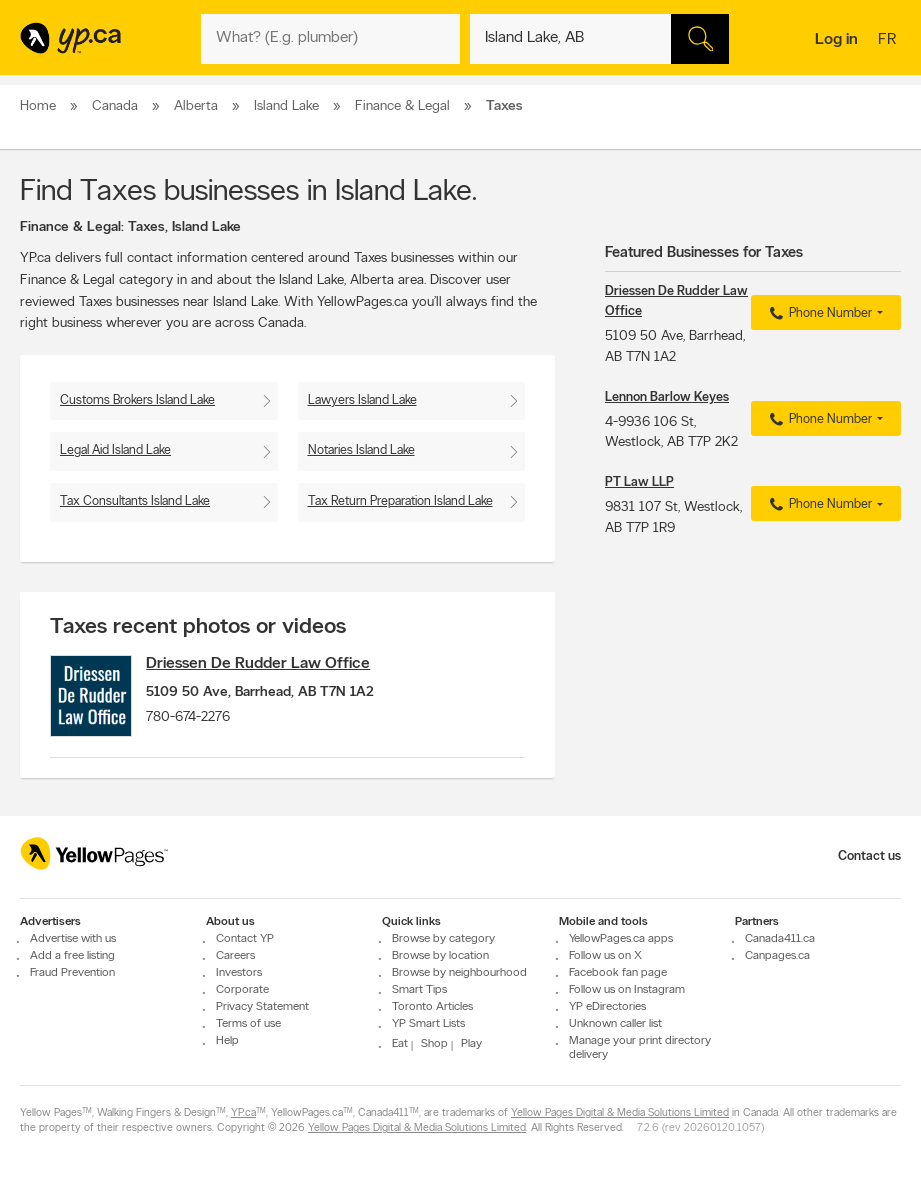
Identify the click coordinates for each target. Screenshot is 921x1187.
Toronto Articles (432, 1007)
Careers (235, 956)
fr (889, 41)
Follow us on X (605, 956)
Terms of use (248, 1024)
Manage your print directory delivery (640, 1048)
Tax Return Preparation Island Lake (400, 501)
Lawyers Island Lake (362, 400)
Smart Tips (419, 990)
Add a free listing (72, 956)
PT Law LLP (639, 482)
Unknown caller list (615, 1024)
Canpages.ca (777, 956)
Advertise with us (73, 939)
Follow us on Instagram (627, 990)
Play (471, 1044)
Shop (434, 1044)
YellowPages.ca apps (621, 939)
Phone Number (818, 314)
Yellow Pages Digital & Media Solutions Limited (620, 1113)
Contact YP (245, 939)
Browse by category (443, 939)
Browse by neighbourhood (459, 973)
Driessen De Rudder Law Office (272, 664)
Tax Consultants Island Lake (135, 501)
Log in (836, 40)
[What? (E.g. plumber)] (330, 39)
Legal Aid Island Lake (115, 450)
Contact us (869, 856)
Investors (239, 973)
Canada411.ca (780, 939)
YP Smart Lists (428, 1024)
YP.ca (243, 1113)
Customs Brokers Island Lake (137, 400)
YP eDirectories (607, 1007)
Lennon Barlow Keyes (667, 397)
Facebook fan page (618, 973)
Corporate (242, 990)
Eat (400, 1044)
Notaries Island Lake (361, 450)
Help (227, 1041)
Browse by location (440, 956)
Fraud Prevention (72, 973)
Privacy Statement (262, 1007)
